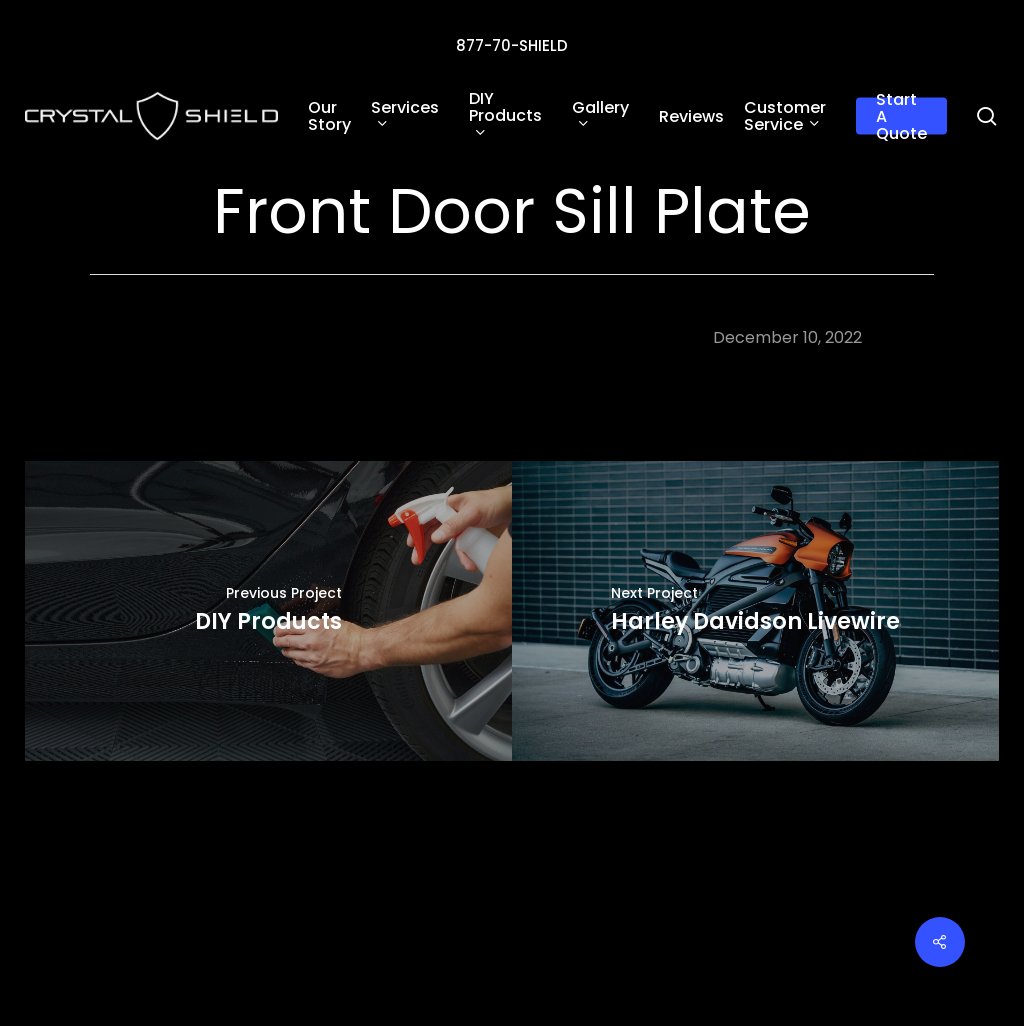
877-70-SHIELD (512, 45)
